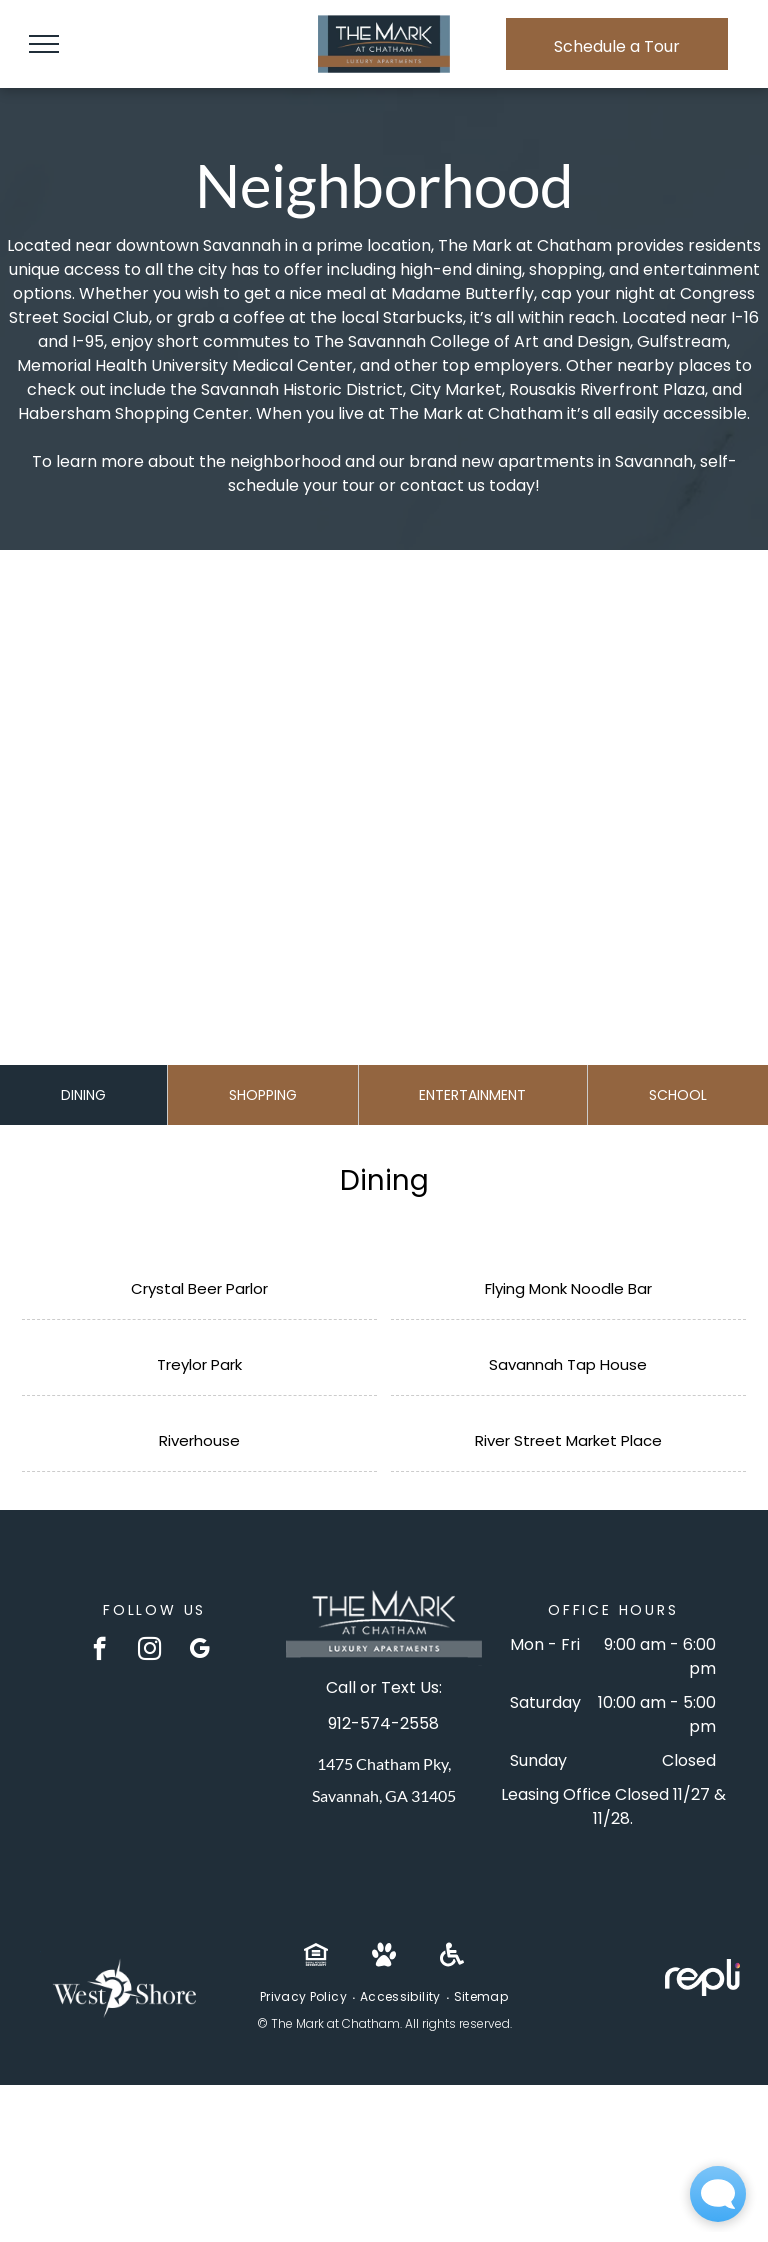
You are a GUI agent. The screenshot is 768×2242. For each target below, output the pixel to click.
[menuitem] (305, 1997)
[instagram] (149, 1651)
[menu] (44, 44)
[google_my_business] (199, 1651)
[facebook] (99, 1651)
